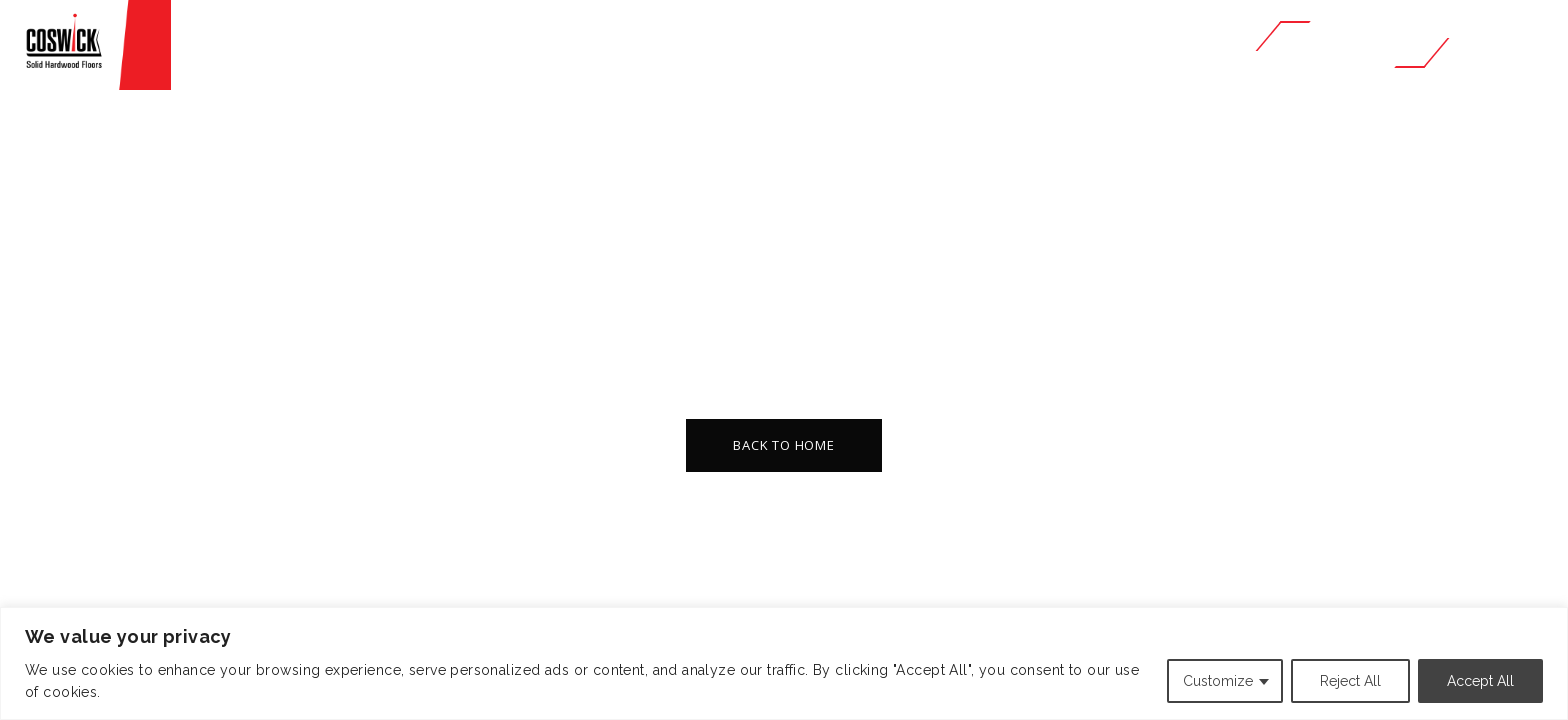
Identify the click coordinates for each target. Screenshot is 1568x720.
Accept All (1480, 681)
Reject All (1350, 681)
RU (1533, 44)
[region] (784, 663)
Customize (1218, 681)
